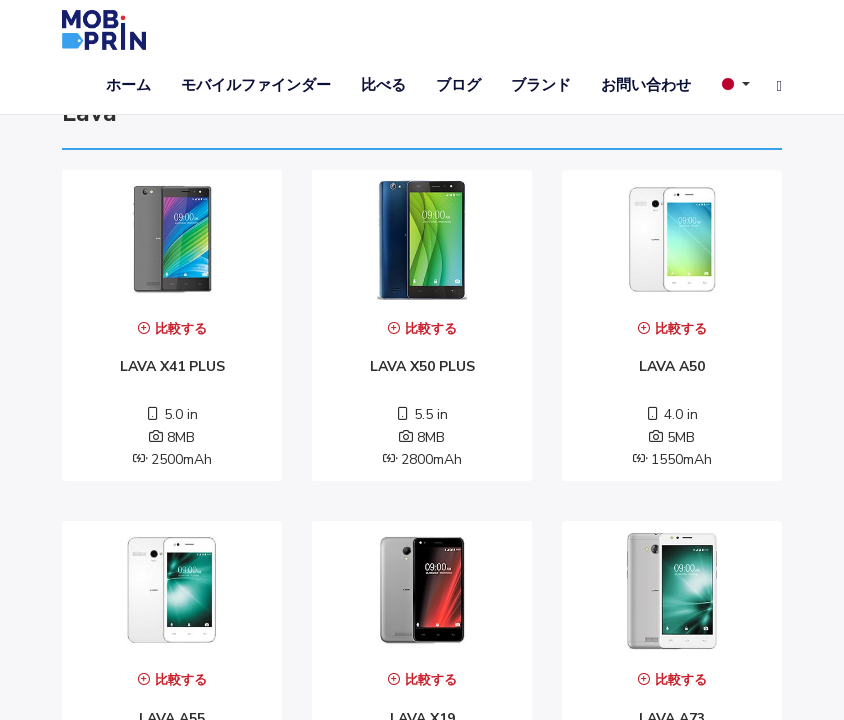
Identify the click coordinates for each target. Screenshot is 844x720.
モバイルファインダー (256, 85)
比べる (383, 85)
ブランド (541, 85)
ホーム (128, 85)
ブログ (458, 85)
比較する (172, 329)
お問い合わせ (646, 85)
